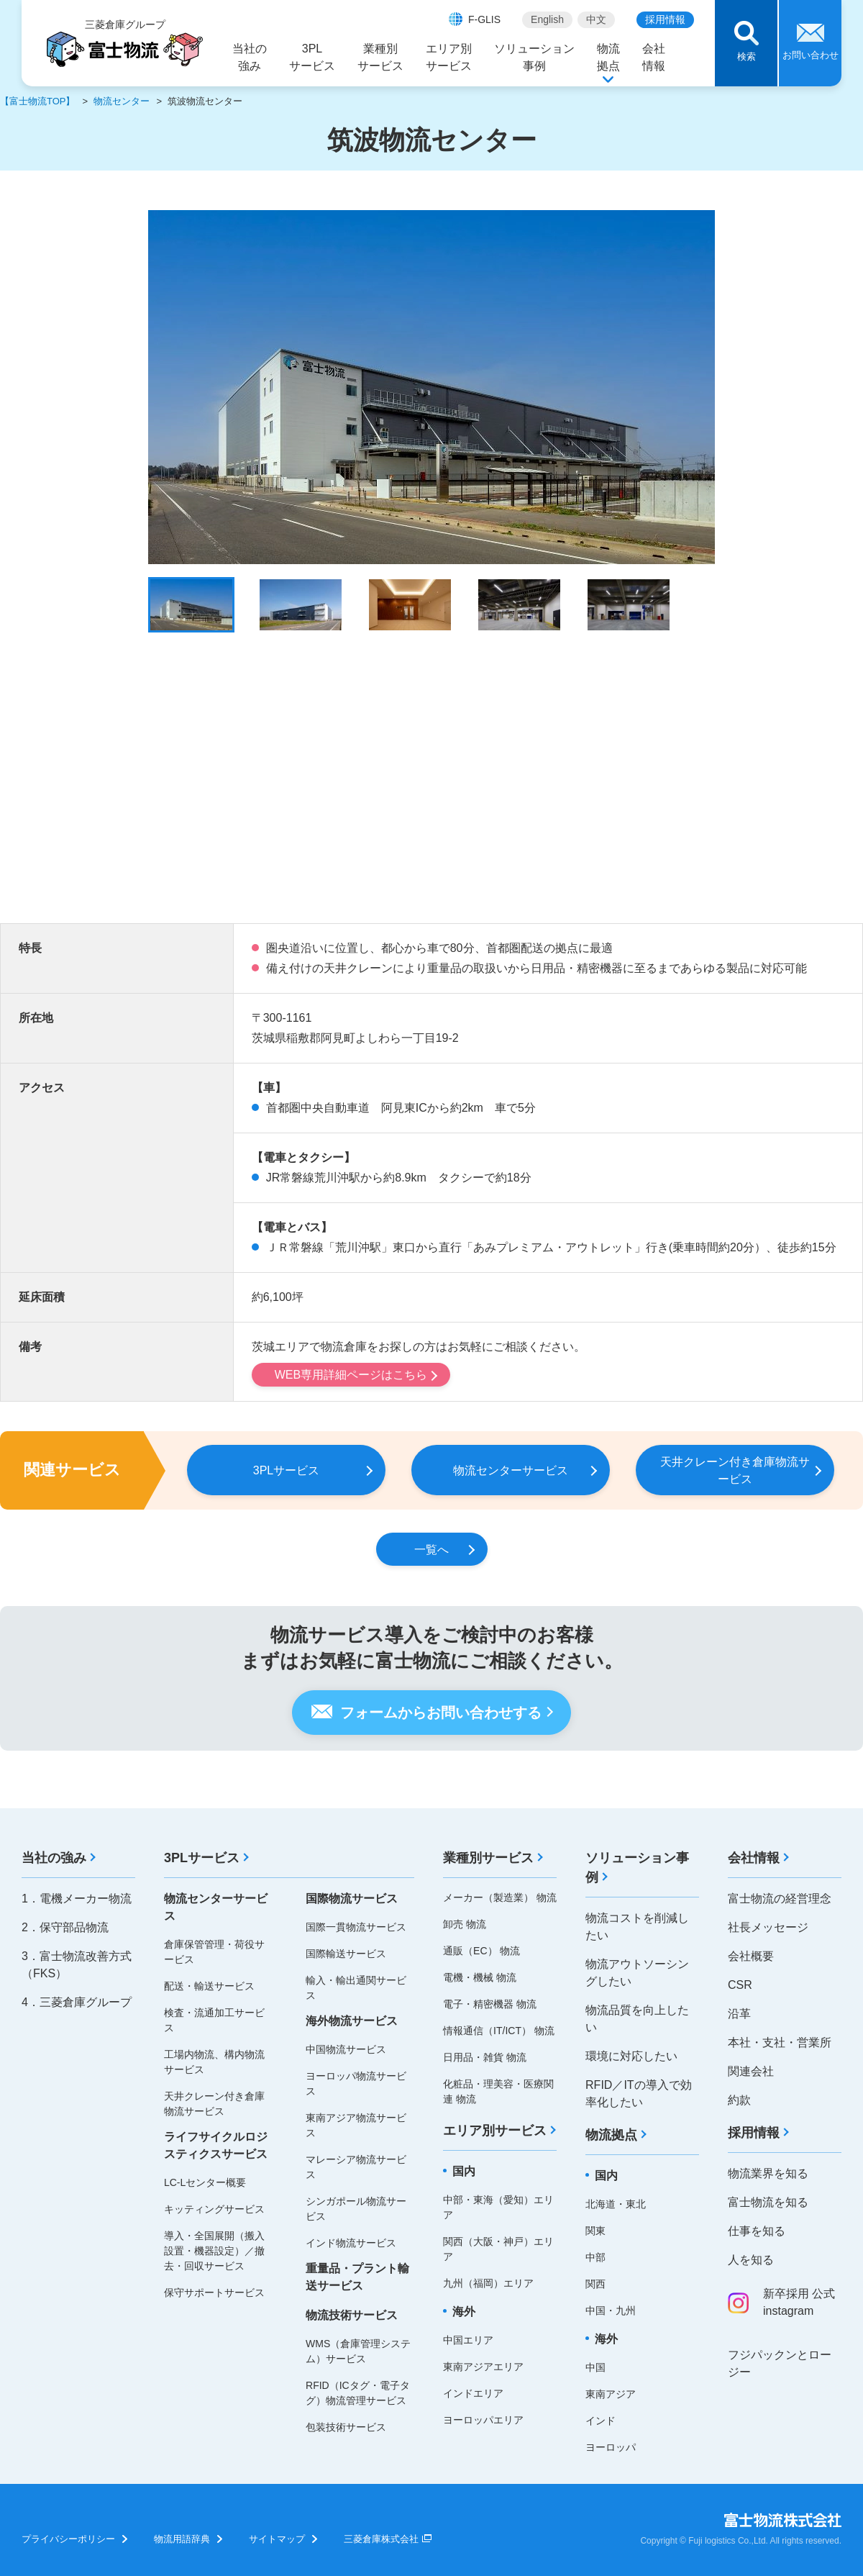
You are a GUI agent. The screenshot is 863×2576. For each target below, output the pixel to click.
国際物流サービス (352, 1898)
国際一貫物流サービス (356, 1927)
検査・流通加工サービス (214, 2020)
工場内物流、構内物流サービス (214, 2062)
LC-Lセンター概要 (205, 2182)
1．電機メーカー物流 (77, 1898)
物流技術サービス (352, 2315)
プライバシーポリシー (68, 2539)
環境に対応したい (631, 2056)
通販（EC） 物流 (481, 1950)
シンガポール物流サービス (356, 2208)
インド (600, 2420)
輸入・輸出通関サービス (356, 1987)
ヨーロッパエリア (483, 2420)
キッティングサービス (214, 2209)
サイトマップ (277, 2539)
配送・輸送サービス (209, 1986)
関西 (595, 2284)
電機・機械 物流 (479, 1977)
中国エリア (468, 2340)
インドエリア (473, 2393)
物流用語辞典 (182, 2539)
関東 (595, 2230)
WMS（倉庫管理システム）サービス (358, 2351)
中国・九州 (610, 2310)
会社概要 (751, 1956)
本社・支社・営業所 (779, 2042)
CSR (740, 1985)
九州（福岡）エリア (488, 2283)
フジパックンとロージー (779, 2363)
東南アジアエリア (483, 2366)
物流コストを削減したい (637, 1926)
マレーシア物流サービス (356, 2167)
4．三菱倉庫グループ (77, 2002)
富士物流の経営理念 (779, 1898)
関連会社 (751, 2071)
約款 (739, 2100)
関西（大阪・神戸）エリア (498, 2249)
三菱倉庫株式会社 (381, 2539)
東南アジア (610, 2394)
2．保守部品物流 (65, 1927)
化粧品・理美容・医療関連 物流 (498, 2091)
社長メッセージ (768, 1927)
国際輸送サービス (346, 1953)
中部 (595, 2257)
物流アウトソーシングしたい (637, 1972)
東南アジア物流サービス (356, 2125)
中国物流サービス (346, 2049)
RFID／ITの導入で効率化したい (638, 2093)
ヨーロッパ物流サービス (356, 2083)
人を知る (751, 2260)
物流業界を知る (768, 2173)
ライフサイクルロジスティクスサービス (216, 2145)
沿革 (739, 2014)
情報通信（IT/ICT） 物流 (498, 2030)
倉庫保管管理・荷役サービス (214, 1951)
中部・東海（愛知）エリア (498, 2207)
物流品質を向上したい (637, 2018)
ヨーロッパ (610, 2447)
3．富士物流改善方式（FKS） (77, 1964)
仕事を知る (756, 2231)
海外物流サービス (352, 2021)
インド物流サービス (351, 2243)
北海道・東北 (615, 2204)
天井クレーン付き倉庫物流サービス (214, 2103)
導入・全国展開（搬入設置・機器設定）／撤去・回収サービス (214, 2251)
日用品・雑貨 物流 (484, 2057)
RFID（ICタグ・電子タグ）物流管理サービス (358, 2393)
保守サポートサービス (214, 2292)
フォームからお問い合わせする (441, 1712)
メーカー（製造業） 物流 (500, 1897)
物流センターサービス (216, 1907)
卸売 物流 (464, 1924)
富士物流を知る (768, 2202)
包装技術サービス (346, 2427)
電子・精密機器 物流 (489, 2004)
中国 (595, 2367)
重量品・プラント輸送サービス (357, 2277)
